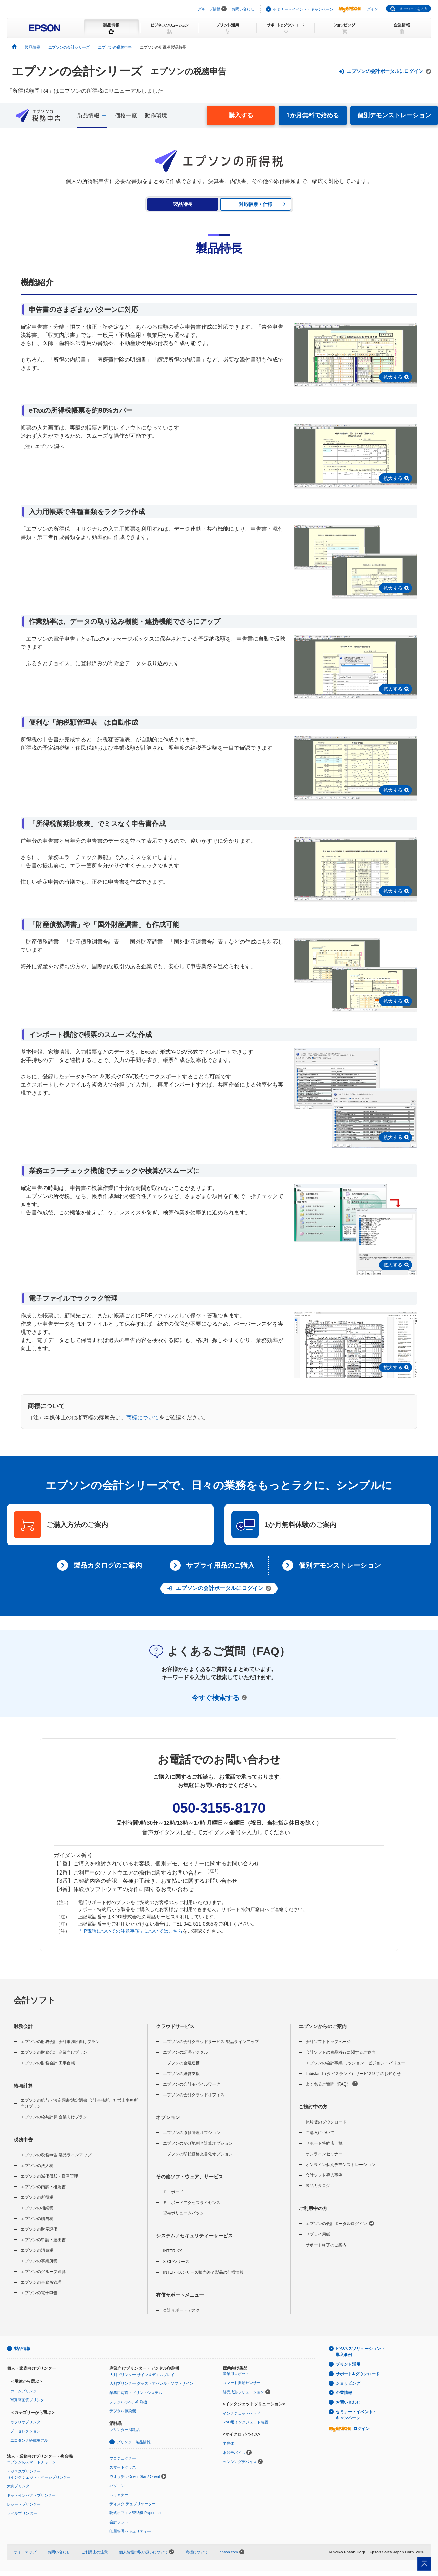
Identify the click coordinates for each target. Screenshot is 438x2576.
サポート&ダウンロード (358, 2373)
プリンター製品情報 (134, 2442)
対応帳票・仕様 (255, 204)
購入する (241, 115)
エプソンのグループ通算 (43, 2271)
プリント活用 (348, 2364)
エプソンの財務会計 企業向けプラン (54, 2052)
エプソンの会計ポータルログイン (340, 2223)
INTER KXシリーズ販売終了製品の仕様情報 (203, 2272)
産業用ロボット (236, 2373)
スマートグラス (123, 2467)
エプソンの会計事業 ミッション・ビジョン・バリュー (355, 2063)
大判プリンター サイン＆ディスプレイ (142, 2375)
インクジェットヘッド (241, 2413)
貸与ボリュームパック (183, 2213)
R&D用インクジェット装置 (245, 2422)
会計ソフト (35, 2000)
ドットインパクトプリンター (31, 2495)
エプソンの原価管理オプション (191, 2132)
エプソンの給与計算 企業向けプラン (54, 2117)
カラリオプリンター (27, 2422)
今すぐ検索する (219, 1697)
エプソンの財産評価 (39, 2229)
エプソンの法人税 (37, 2165)
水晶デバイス (234, 2452)
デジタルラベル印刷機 (128, 2402)
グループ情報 (209, 9)
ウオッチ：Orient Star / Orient (135, 2476)
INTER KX (172, 2251)
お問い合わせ (243, 9)
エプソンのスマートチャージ (31, 2462)
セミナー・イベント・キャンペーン (303, 9)
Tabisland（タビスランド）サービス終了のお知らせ (353, 2073)
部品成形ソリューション (243, 2392)
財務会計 (23, 2026)
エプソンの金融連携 (181, 2063)
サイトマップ (25, 2552)
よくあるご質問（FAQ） (332, 2084)
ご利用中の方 (313, 2208)
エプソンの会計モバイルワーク (191, 2084)
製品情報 (22, 2348)
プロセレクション (25, 2431)
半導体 (228, 2443)
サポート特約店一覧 (324, 2143)
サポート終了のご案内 (326, 2245)
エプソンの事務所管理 (41, 2282)
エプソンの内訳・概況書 (43, 2186)
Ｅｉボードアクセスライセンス (191, 2202)
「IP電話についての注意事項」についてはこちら (130, 1931)
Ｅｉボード (173, 2192)
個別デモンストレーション (394, 115)
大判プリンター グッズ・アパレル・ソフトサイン (151, 2383)
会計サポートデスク (181, 2310)
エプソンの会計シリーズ (77, 71)
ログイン (358, 9)
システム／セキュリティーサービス (194, 2235)
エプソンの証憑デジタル (185, 2052)
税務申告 (23, 2139)
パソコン (117, 2486)
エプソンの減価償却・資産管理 (49, 2176)
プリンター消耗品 (125, 2430)
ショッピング (348, 2383)
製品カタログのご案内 (108, 1565)
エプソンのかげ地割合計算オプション (198, 2143)
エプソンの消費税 (37, 2250)
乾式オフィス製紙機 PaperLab (135, 2513)
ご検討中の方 (313, 2107)
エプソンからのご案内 (323, 2026)
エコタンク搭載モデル (29, 2440)
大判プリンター (20, 2486)
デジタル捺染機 (123, 2411)
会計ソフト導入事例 (324, 2175)
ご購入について (320, 2132)
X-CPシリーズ (176, 2261)
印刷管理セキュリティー (130, 2531)
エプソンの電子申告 (39, 2292)
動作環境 (156, 115)
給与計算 (23, 2085)
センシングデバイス (240, 2462)
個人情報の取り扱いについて (146, 2552)
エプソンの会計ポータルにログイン (384, 71)
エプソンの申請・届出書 (43, 2239)
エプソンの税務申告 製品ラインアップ (56, 2155)
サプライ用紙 (318, 2234)
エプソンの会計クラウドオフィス (193, 2094)
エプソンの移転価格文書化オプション (198, 2154)
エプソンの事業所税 (39, 2261)
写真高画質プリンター (29, 2400)
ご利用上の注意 (94, 2552)
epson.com (228, 2552)
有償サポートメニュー (180, 2295)
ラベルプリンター (22, 2513)
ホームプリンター (25, 2391)
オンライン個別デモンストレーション (340, 2164)
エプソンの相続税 (37, 2208)
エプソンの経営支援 (181, 2073)
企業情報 (344, 2392)
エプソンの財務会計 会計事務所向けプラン (60, 2041)
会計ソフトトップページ (328, 2041)
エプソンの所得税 (37, 2197)
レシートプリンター (24, 2504)
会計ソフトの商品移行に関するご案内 (340, 2052)
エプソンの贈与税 (37, 2218)
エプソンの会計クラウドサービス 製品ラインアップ (210, 2041)
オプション (168, 2117)
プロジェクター (123, 2458)
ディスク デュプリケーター (133, 2504)
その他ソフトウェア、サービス (189, 2176)
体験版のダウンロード (326, 2122)
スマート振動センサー (241, 2383)
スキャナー (119, 2495)
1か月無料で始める (312, 115)
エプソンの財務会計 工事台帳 (48, 2063)
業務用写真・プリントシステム (136, 2393)
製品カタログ (318, 2185)
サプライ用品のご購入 (220, 1565)
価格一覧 (126, 115)
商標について (142, 1417)
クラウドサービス (175, 2026)
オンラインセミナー (324, 2154)
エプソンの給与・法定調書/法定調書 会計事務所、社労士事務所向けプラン (79, 2103)
